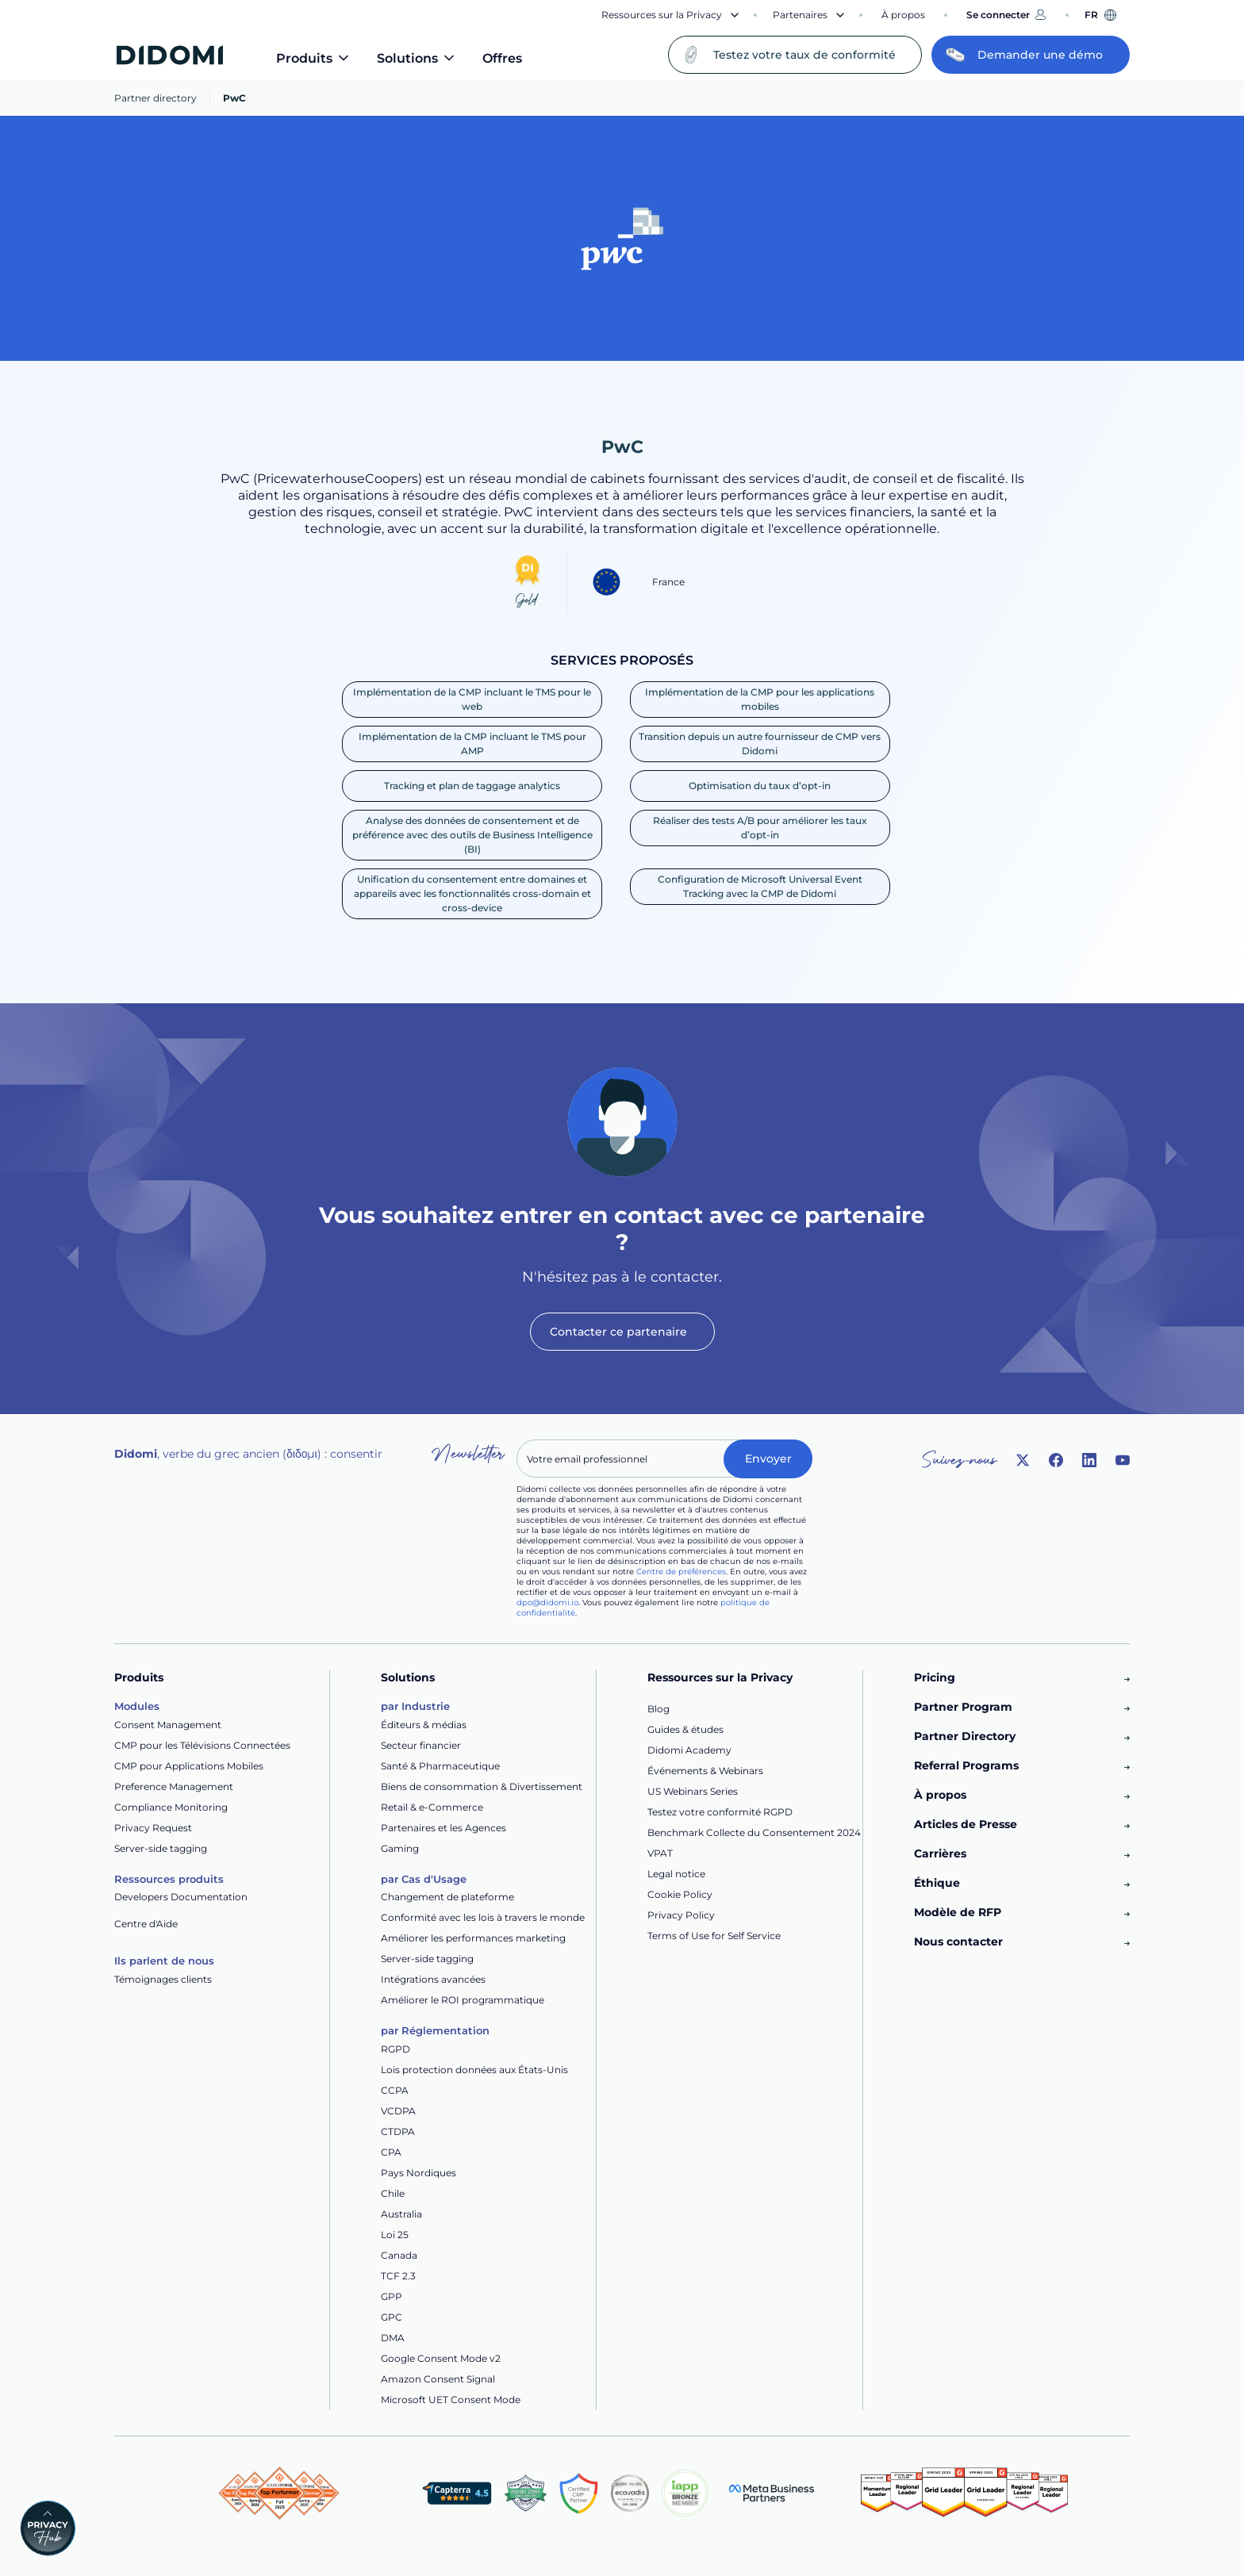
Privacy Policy (681, 1915)
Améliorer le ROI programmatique (462, 2000)
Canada (399, 2255)
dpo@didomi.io (547, 1602)
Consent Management (167, 1725)
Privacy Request (153, 1828)
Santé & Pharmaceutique (440, 1766)
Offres (502, 58)
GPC (391, 2317)
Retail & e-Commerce (432, 1807)
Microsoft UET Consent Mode (450, 2399)
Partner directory (155, 98)
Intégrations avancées (433, 1979)
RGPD (395, 2049)
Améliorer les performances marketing (473, 1938)
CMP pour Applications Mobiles (188, 1766)
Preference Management (173, 1786)
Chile (393, 2193)
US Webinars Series (692, 1791)
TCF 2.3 (398, 2276)
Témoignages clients (163, 1979)
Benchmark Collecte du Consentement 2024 (754, 1832)
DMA (393, 2338)
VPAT (660, 1853)
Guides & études (685, 1729)
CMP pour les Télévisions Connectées (202, 1745)
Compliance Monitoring (171, 1807)
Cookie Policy (679, 1894)
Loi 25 (395, 2235)
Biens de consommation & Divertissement (481, 1786)
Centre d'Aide (146, 1924)
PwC (234, 98)
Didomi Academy (689, 1750)
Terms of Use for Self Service (714, 1936)
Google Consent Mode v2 (441, 2358)
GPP (391, 2296)
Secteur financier (421, 1745)
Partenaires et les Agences (443, 1828)
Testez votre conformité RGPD (720, 1812)
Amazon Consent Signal (438, 2379)
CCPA (395, 2090)
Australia (401, 2214)
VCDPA (398, 2111)
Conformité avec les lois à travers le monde (483, 1917)
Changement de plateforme (447, 1897)
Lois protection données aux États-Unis (474, 2070)
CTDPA (398, 2131)
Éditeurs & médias (423, 1725)
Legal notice (676, 1874)
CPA (391, 2152)
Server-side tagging (160, 1848)
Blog (658, 1709)
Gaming (400, 1848)
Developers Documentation (181, 1897)
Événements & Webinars (705, 1771)
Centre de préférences (681, 1571)
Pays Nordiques (418, 2173)
